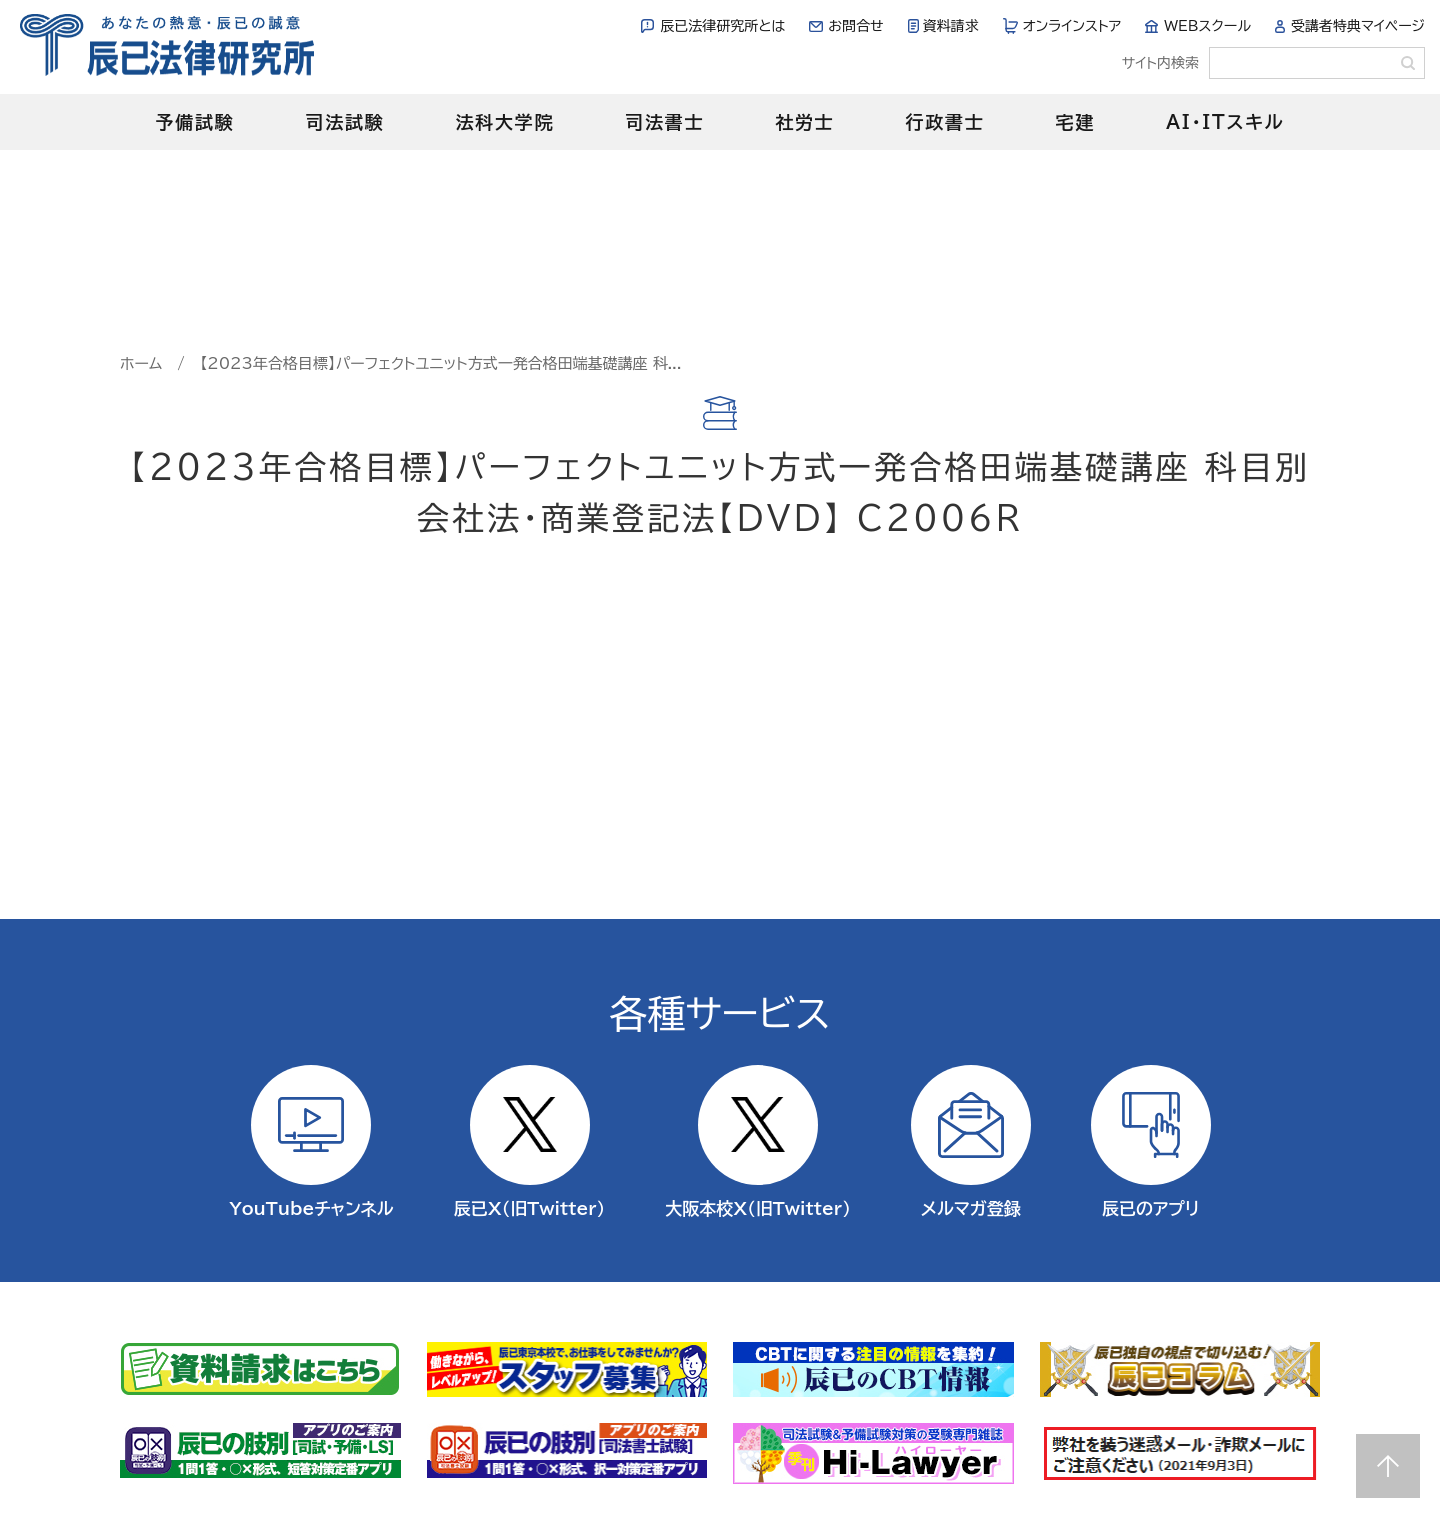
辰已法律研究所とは (722, 26)
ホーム (141, 363)
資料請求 (951, 26)
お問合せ (855, 26)
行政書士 (944, 122)
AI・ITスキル (1225, 122)
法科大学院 (504, 122)
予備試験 (194, 122)
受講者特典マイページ (1358, 26)
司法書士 (664, 122)
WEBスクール (1207, 26)
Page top (1388, 1466)
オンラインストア (1072, 26)
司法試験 (344, 122)
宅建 (1076, 122)
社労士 (804, 122)
